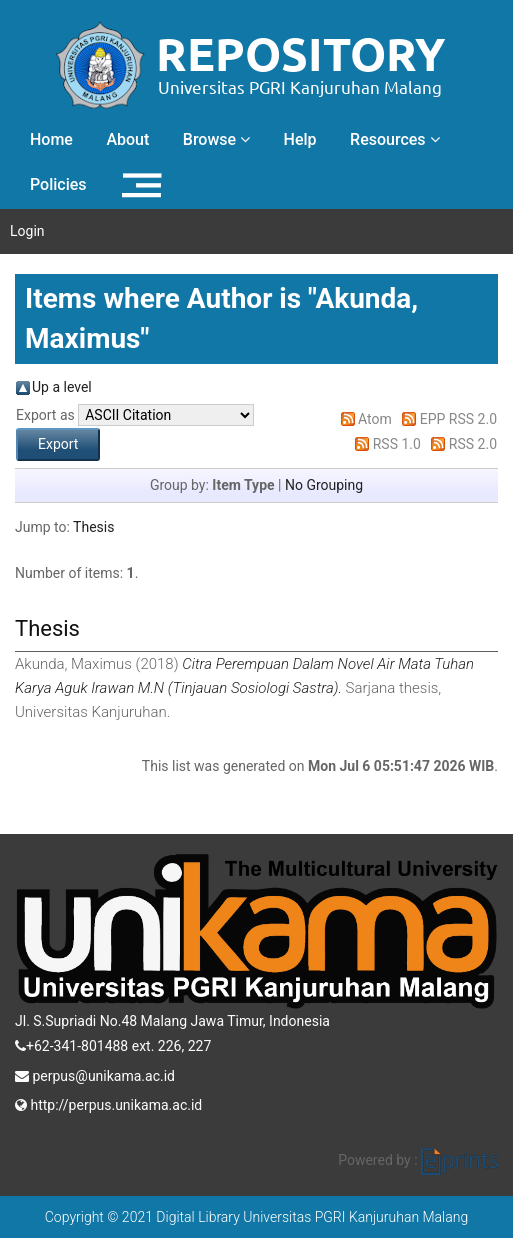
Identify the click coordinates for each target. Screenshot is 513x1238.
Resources (395, 139)
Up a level (62, 387)
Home (51, 139)
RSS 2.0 (473, 444)
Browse (216, 139)
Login (27, 231)
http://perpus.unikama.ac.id (108, 1103)
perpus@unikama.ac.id (95, 1074)
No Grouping (324, 485)
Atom (375, 419)
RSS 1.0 (397, 444)
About (127, 139)
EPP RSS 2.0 (458, 419)
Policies (58, 184)
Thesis (93, 527)
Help (300, 139)
